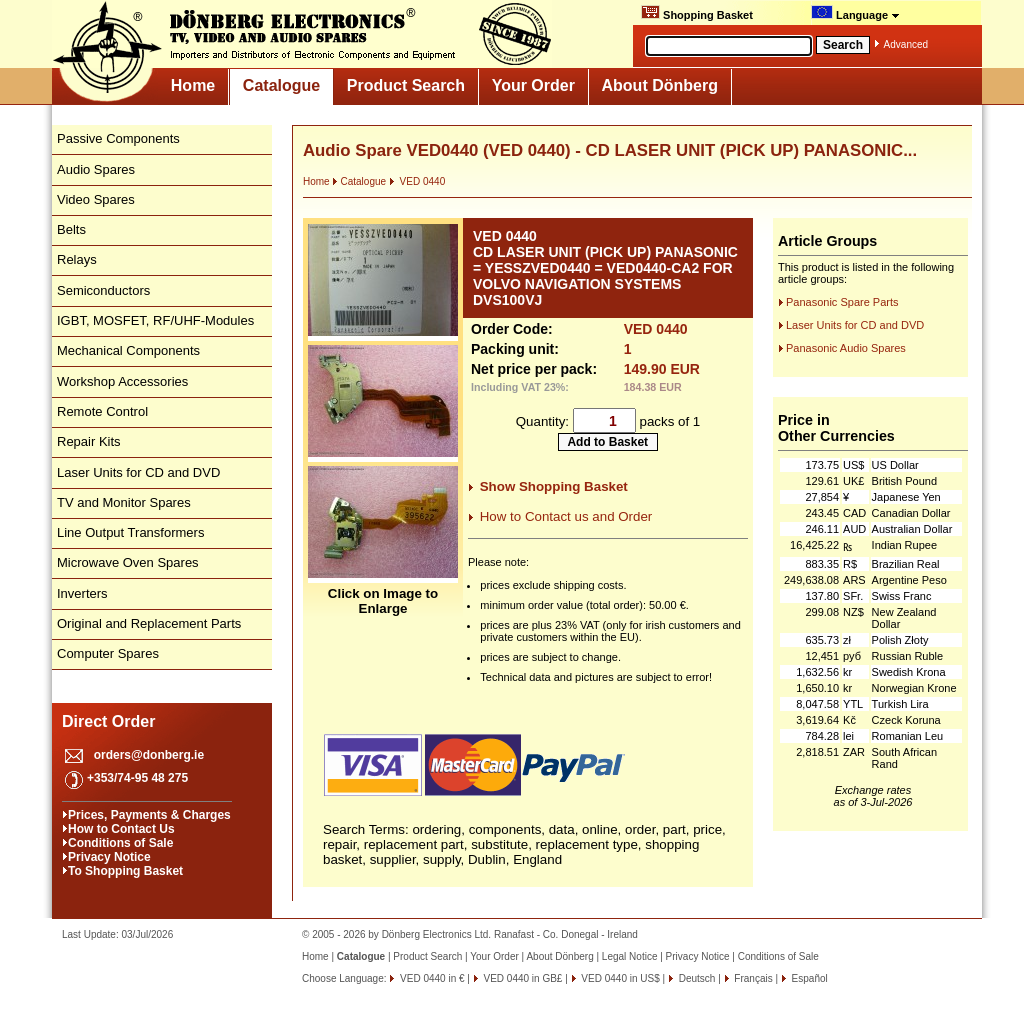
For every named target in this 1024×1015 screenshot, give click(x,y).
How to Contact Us (121, 829)
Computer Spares (108, 653)
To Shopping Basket (125, 871)
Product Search (406, 85)
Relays (77, 259)
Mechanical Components (128, 350)
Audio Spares (96, 169)
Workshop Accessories (122, 381)
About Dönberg (660, 85)
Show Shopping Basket (554, 486)
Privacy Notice (109, 857)
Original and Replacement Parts (149, 623)
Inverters (82, 593)
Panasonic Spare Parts (842, 302)
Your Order (533, 85)
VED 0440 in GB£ (522, 978)
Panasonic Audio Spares (846, 348)
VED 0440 (417, 181)
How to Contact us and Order (566, 516)
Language (855, 13)
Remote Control (102, 411)
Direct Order (108, 721)
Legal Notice (630, 956)
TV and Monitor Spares (124, 502)
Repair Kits (89, 441)
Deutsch (695, 978)
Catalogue (281, 85)
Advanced (906, 44)
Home (193, 85)
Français (752, 978)
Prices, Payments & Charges (149, 815)
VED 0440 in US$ (619, 978)
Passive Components (118, 138)
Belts (71, 229)
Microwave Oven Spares (128, 562)
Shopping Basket (697, 13)
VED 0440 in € (430, 978)
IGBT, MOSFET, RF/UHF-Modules (155, 320)
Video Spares (96, 199)
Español (808, 978)
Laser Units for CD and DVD (138, 472)
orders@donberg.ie (149, 755)
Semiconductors (103, 290)
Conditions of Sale (120, 843)
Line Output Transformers (130, 532)
